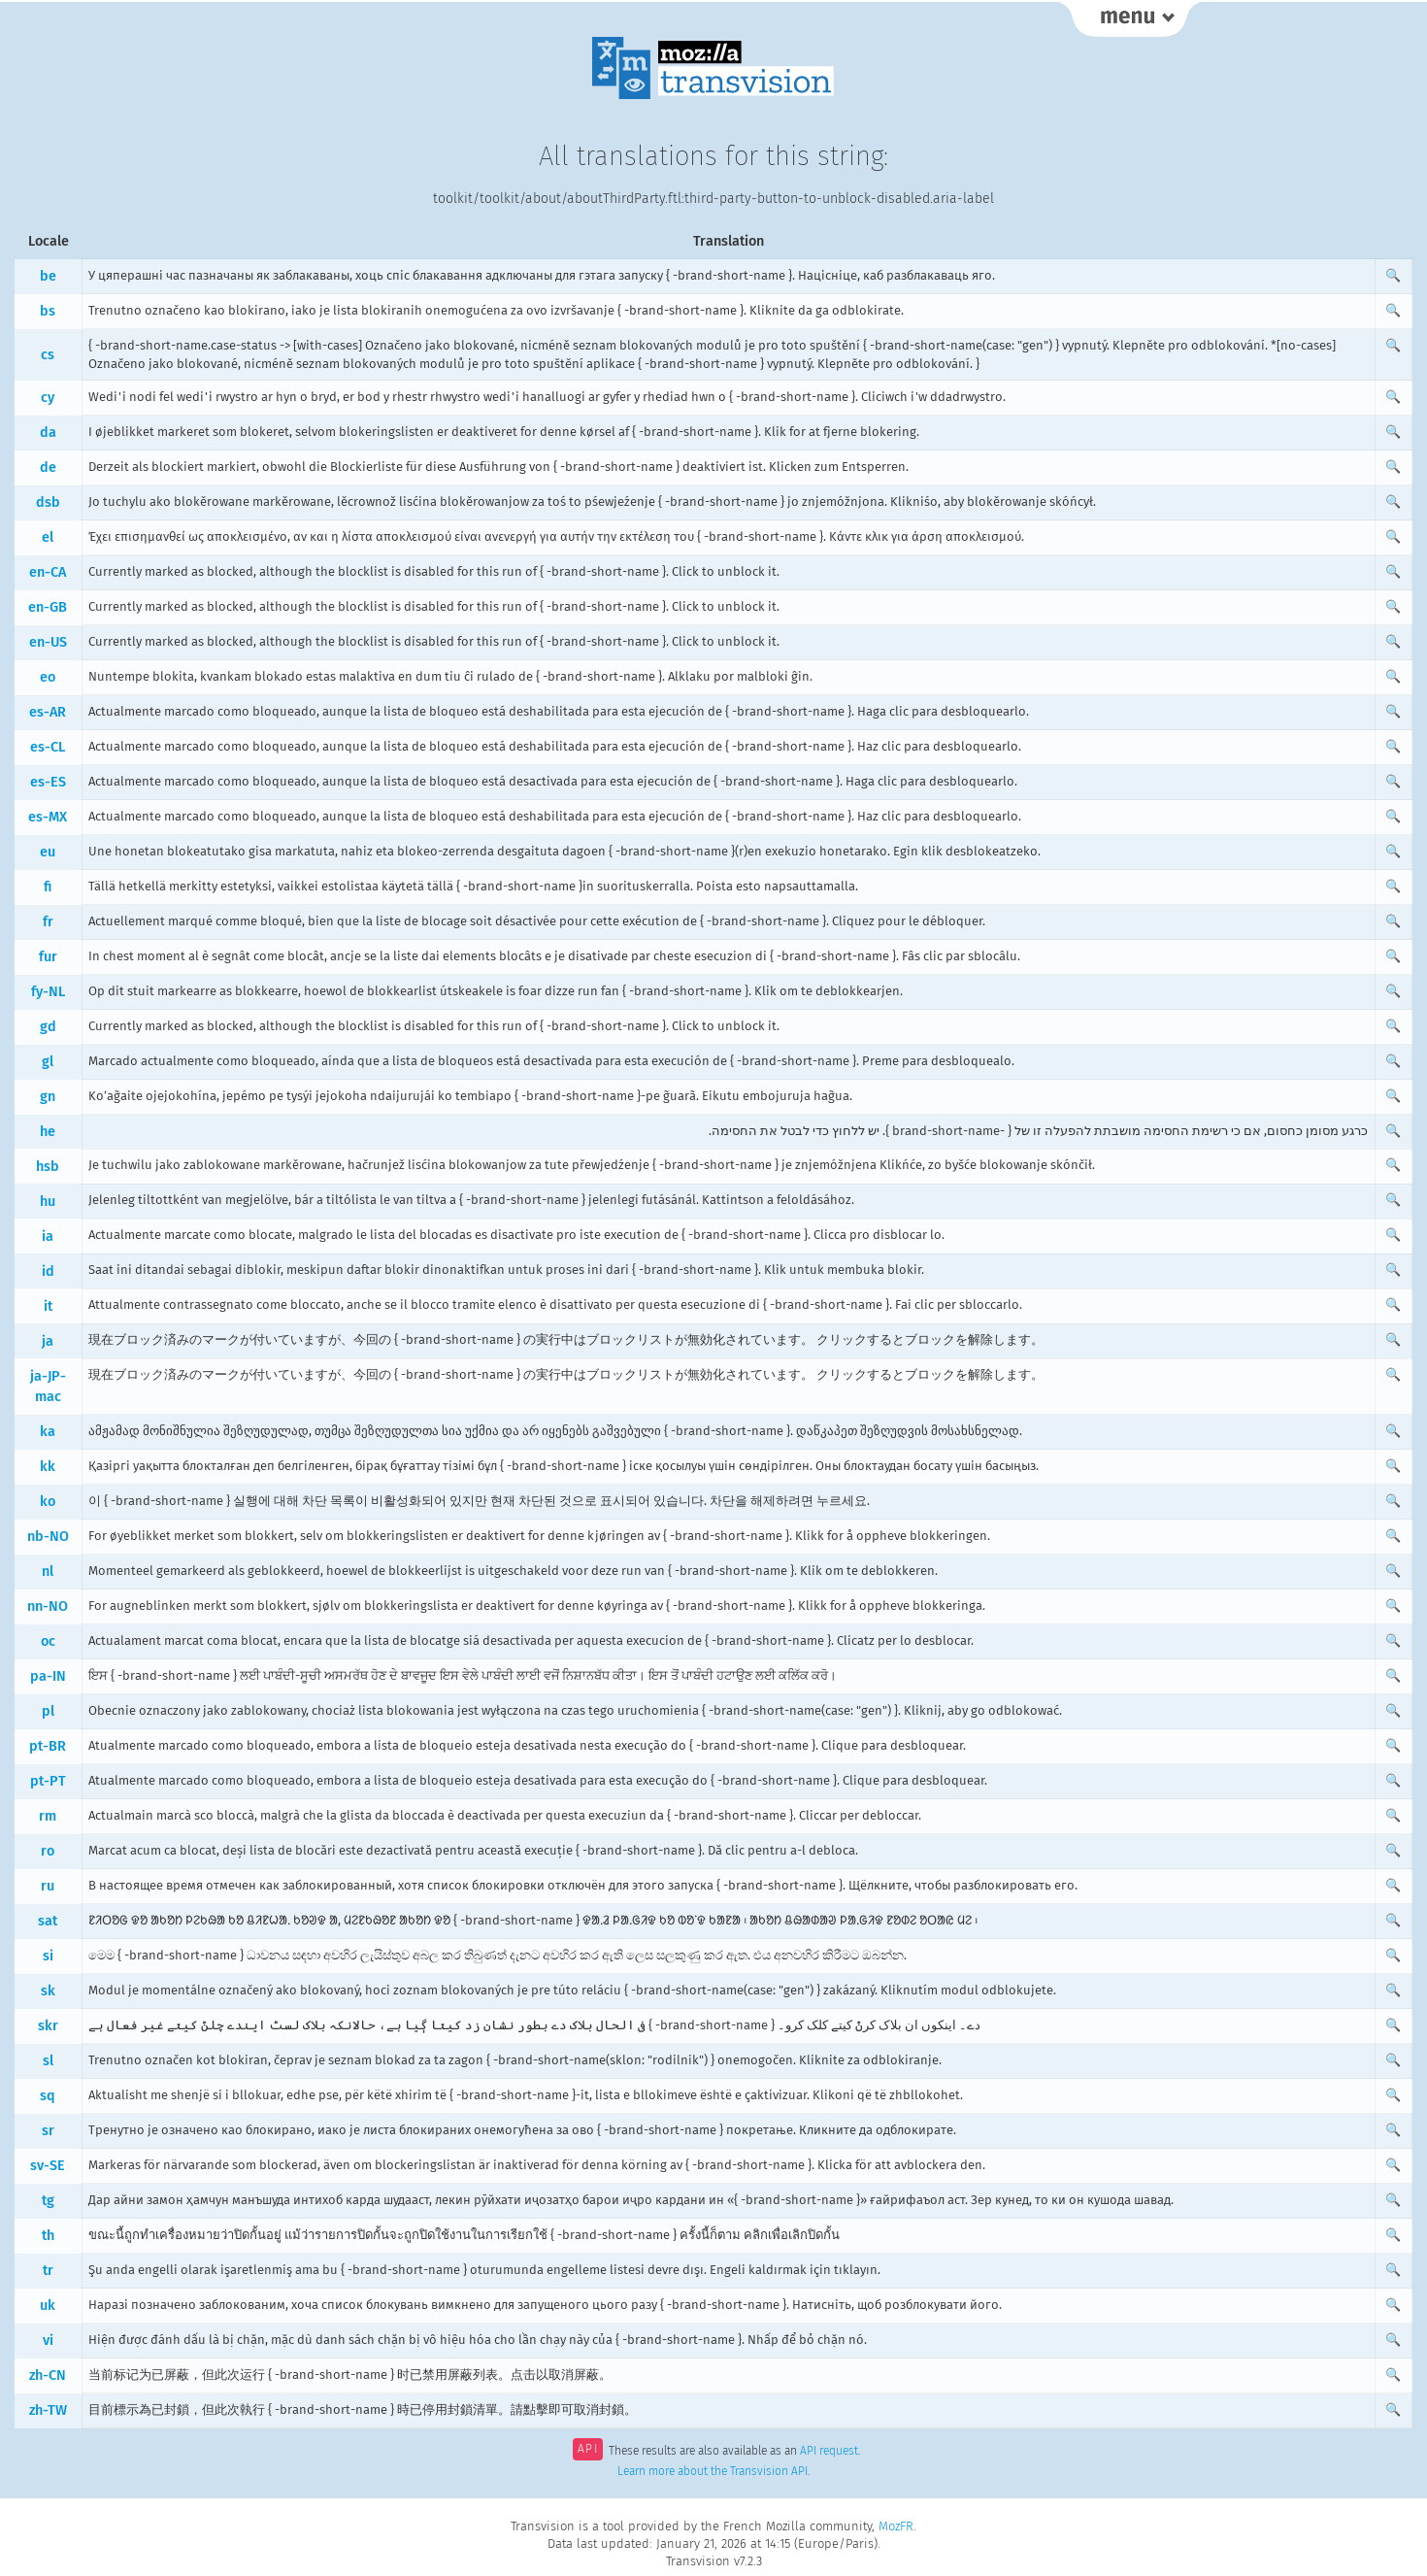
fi (47, 887)
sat (47, 1921)
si (48, 1956)
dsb (48, 502)
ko (47, 1501)
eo (47, 677)
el (47, 537)
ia (47, 1236)
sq (47, 2096)
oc (48, 1641)
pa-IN (48, 1676)
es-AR (47, 712)
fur (48, 957)
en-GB (47, 607)
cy (47, 397)
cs (47, 355)
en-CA (47, 572)
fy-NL (48, 992)
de (48, 467)
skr (48, 2026)
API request (829, 2451)
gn (47, 1096)
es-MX (47, 817)
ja (47, 1341)
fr (48, 922)
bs (47, 311)
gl (47, 1062)
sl (48, 2061)
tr (48, 2270)
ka (47, 1431)
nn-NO (47, 1606)
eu (47, 852)
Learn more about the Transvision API (712, 2471)
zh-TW (48, 2410)
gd (48, 1027)
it (48, 1306)
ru (47, 1886)
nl (47, 1571)
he (47, 1131)
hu (47, 1201)
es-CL (47, 747)
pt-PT (48, 1781)
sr (48, 2131)
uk (47, 2305)
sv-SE (47, 2166)
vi (48, 2340)
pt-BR (47, 1746)
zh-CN (47, 2375)
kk (47, 1466)
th (48, 2235)
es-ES (48, 782)
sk (48, 1991)
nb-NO (48, 1536)
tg (48, 2200)
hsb (47, 1166)
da (48, 432)
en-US (48, 642)
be (48, 276)
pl (48, 1711)
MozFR (896, 2526)
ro (47, 1851)
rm (47, 1816)
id (48, 1271)
